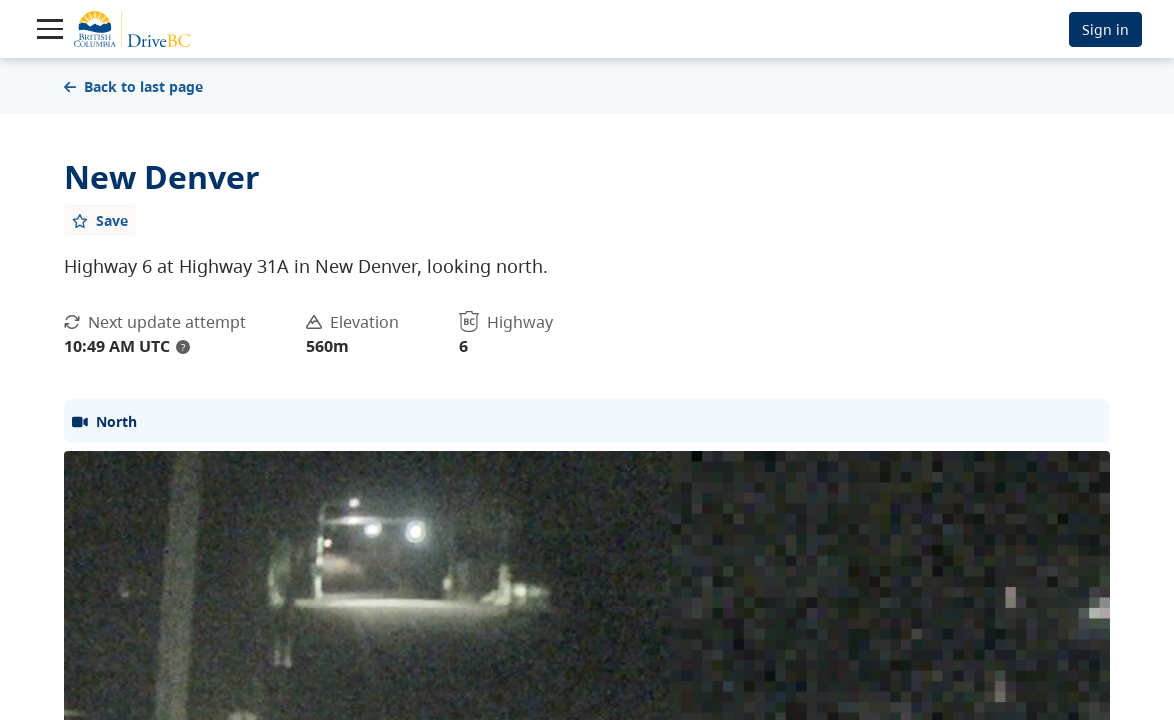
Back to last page (133, 86)
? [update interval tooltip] (183, 347)
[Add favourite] (100, 220)
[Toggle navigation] (50, 29)
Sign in (1105, 29)
